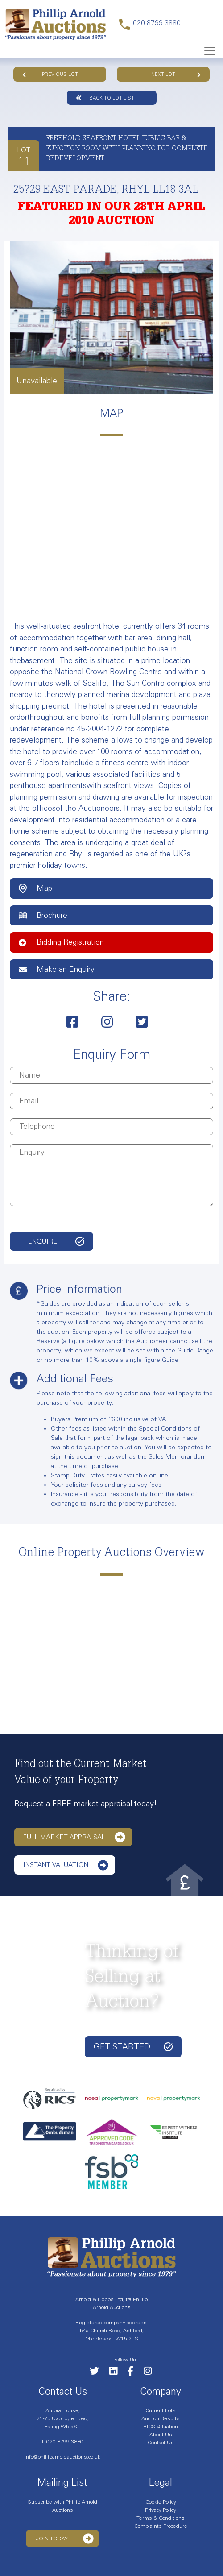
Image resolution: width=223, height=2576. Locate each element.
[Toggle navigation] (209, 51)
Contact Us (161, 2442)
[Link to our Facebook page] (135, 2373)
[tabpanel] (111, 317)
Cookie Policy (160, 2502)
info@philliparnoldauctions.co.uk (62, 2457)
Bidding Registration (61, 941)
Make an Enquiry (57, 969)
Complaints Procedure (160, 2526)
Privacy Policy (160, 2510)
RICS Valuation (160, 2426)
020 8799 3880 (64, 2442)
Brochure (43, 915)
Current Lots (160, 2410)
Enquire (43, 1241)
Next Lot (176, 74)
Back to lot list (105, 98)
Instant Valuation (65, 1865)
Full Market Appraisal (74, 1837)
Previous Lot (50, 74)
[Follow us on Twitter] (99, 2373)
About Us (160, 2434)
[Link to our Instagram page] (152, 2373)
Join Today (65, 2538)
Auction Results (160, 2418)
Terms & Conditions (160, 2518)
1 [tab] (111, 389)
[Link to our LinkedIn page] (117, 2373)
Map (35, 888)
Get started (133, 2046)
